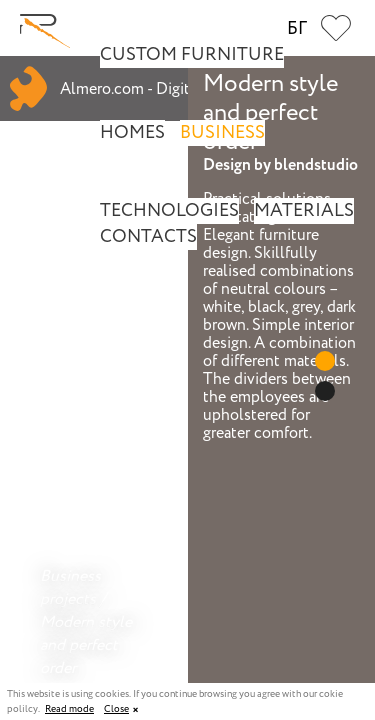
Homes (132, 133)
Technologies (169, 211)
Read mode (69, 710)
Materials (304, 211)
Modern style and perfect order (86, 645)
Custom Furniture (192, 55)
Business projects (70, 588)
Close (116, 709)
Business (222, 133)
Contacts (148, 237)
